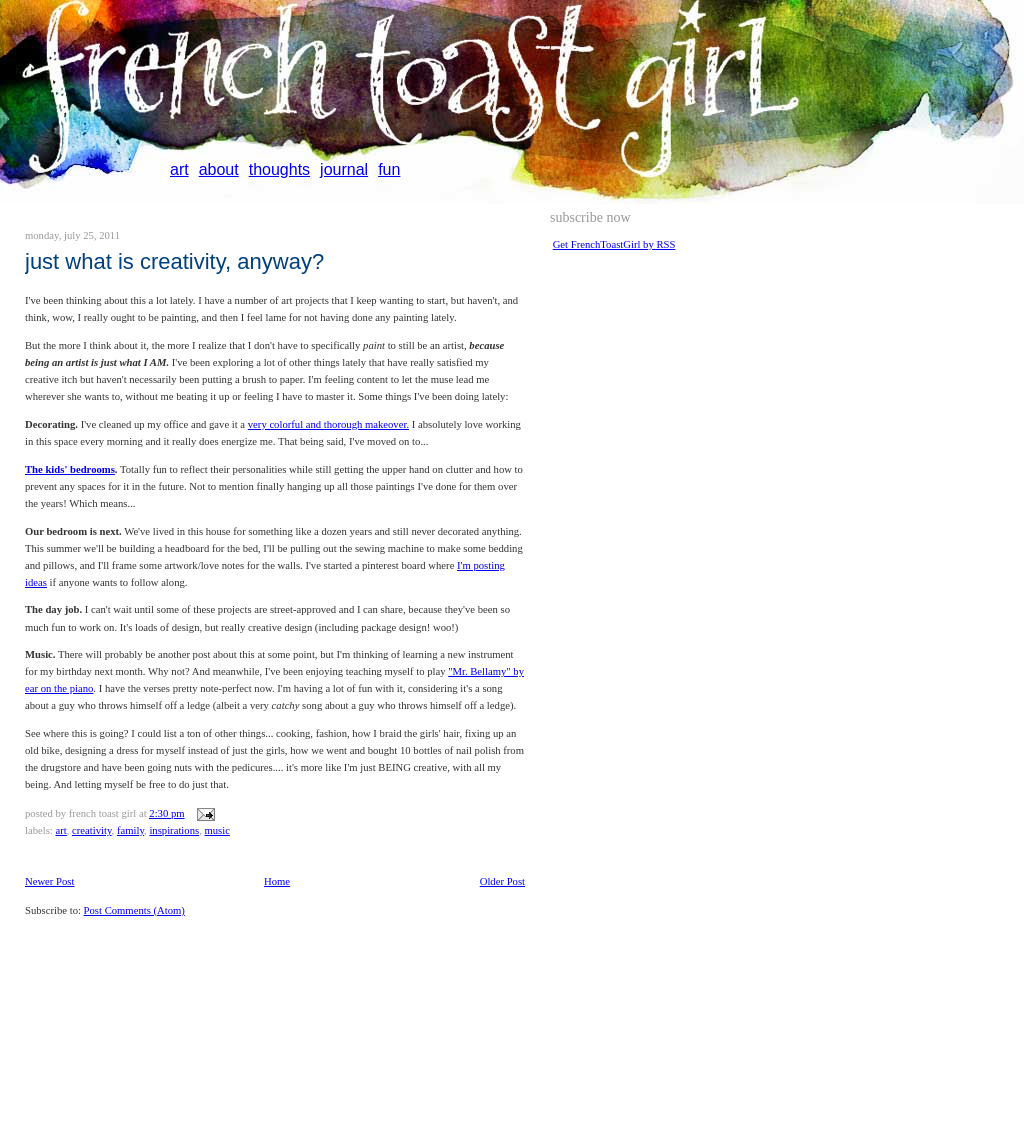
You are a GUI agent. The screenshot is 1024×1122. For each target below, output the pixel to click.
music (216, 830)
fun (389, 169)
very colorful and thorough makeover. (328, 424)
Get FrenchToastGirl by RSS (614, 244)
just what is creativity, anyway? (174, 261)
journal (344, 169)
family (130, 830)
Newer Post (49, 881)
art (179, 169)
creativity (92, 830)
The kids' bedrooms (70, 469)
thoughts (279, 169)
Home (277, 881)
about (219, 169)
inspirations (174, 830)
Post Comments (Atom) (134, 910)
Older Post (502, 881)
